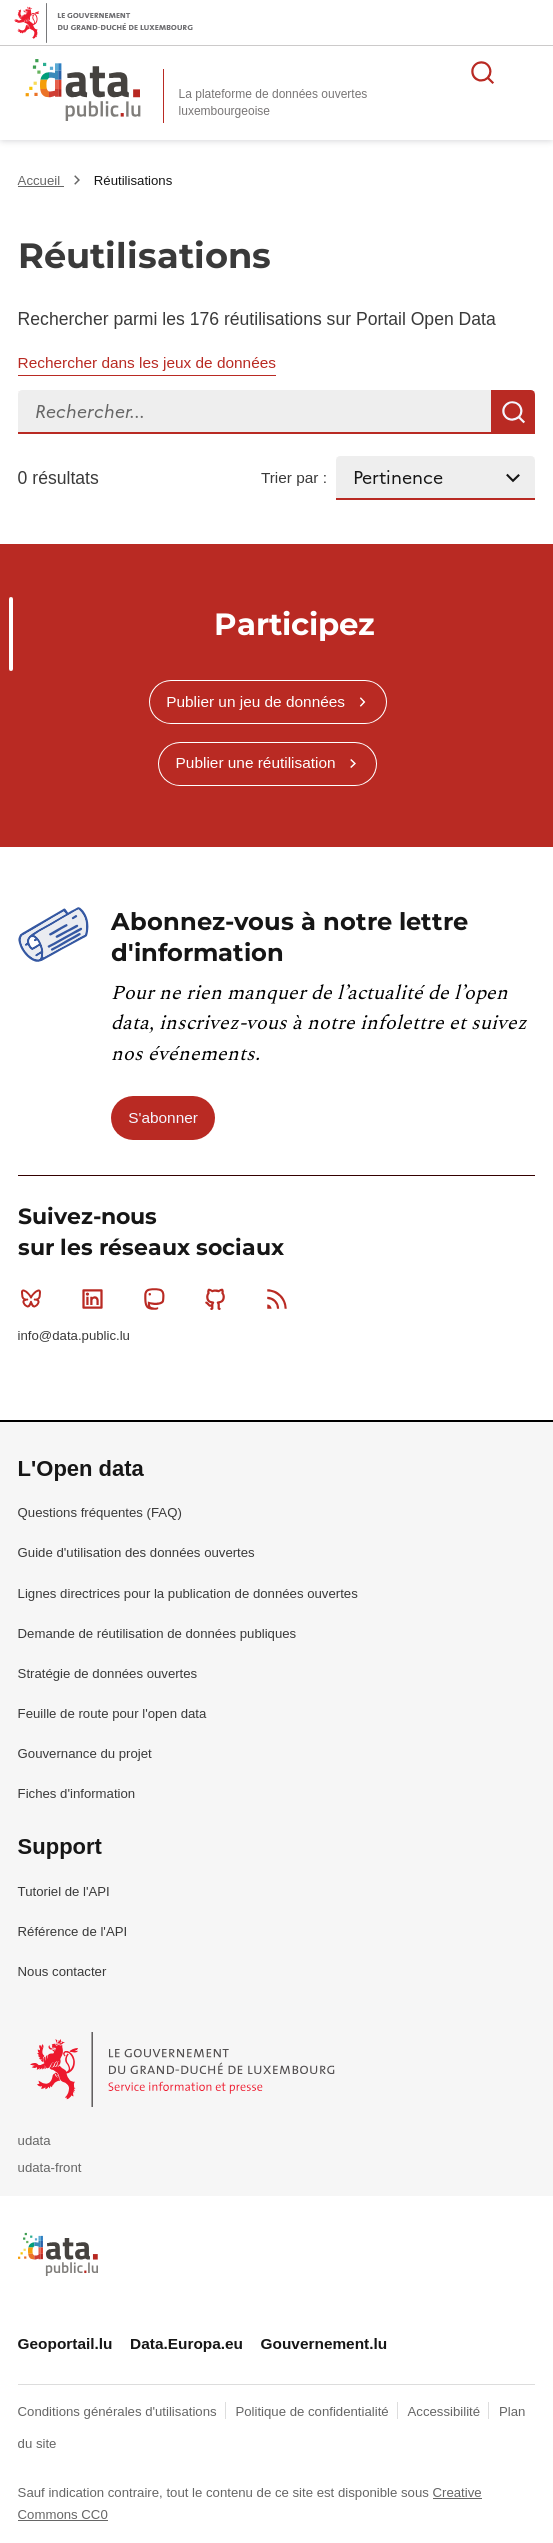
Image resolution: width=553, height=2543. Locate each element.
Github (219, 1299)
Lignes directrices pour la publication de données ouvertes (188, 1593)
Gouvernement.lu (324, 2343)
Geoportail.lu (65, 2343)
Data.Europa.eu (186, 2343)
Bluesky (35, 1299)
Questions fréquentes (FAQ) (100, 1512)
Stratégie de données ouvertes (108, 1673)
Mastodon (158, 1299)
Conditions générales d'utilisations (119, 2411)
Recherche (513, 412)
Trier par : (294, 477)
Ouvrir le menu (527, 72)
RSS (281, 1299)
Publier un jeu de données (255, 701)
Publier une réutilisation (256, 762)
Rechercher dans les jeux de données (147, 362)
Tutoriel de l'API (64, 1891)
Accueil (41, 180)
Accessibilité (446, 2411)
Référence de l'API (73, 1931)
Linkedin (96, 1299)
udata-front (50, 2167)
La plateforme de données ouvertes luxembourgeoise (273, 102)
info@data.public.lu (74, 1335)
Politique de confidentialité (313, 2411)
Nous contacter (62, 1971)
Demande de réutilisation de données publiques (157, 1633)
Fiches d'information (77, 1793)
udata (34, 2140)
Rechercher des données (483, 72)
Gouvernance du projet (85, 1753)
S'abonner (163, 1117)
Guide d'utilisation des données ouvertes (136, 1552)
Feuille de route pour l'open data (112, 1713)
